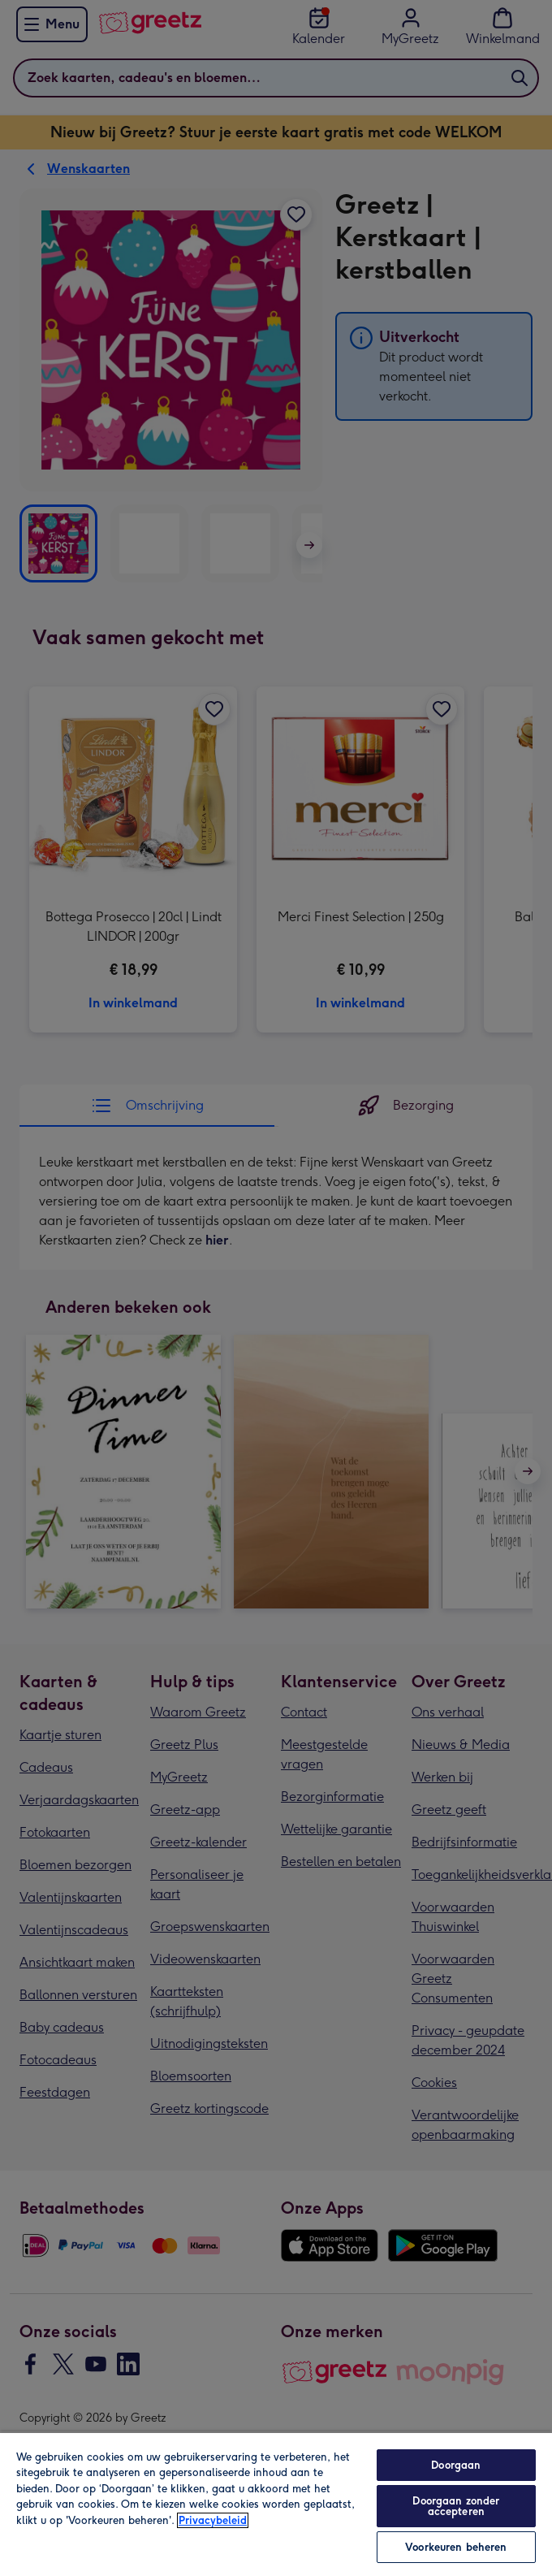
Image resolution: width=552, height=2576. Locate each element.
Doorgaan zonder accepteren (455, 2506)
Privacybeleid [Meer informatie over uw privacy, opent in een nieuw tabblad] (213, 2520)
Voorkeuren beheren (456, 2547)
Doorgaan (456, 2465)
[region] (276, 2503)
